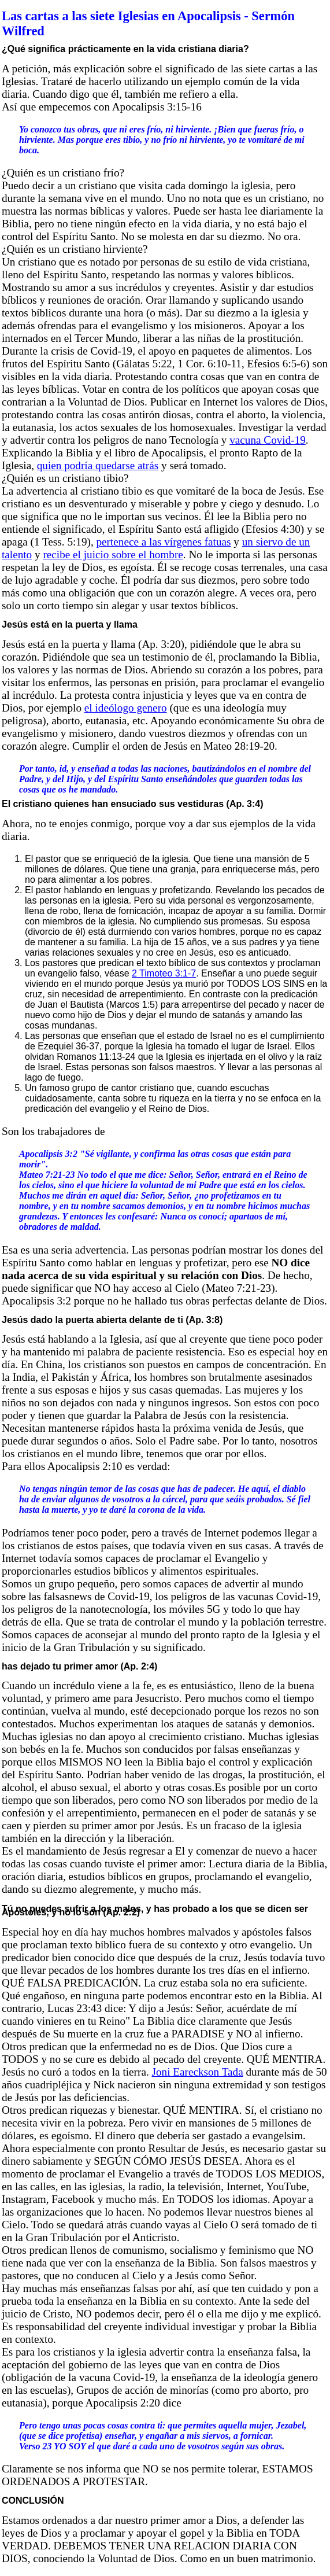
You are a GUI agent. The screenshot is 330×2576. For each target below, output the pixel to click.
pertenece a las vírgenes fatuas (164, 542)
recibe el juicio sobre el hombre (113, 554)
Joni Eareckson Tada (197, 2072)
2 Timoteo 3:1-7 (164, 973)
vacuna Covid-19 (267, 440)
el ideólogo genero (125, 708)
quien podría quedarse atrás (97, 465)
